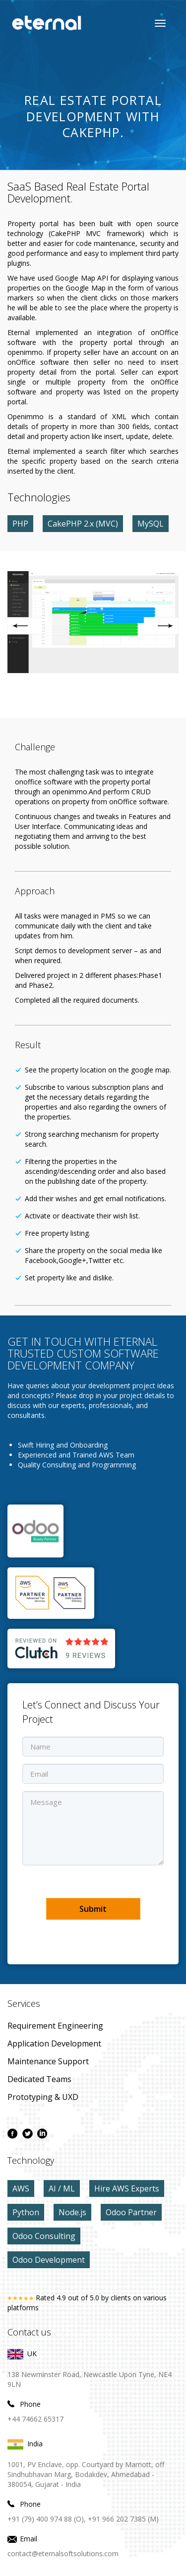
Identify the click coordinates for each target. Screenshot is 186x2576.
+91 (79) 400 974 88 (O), (46, 2519)
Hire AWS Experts (126, 2188)
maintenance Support (48, 2061)
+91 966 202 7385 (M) (123, 2519)
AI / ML (62, 2188)
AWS (20, 2188)
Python (25, 2212)
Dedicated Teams (39, 2079)
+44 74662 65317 (35, 2419)
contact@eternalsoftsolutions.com (63, 2553)
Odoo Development (48, 2259)
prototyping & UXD (42, 2096)
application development (54, 2043)
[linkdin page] (42, 2134)
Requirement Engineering (55, 2025)
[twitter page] (27, 2134)
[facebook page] (12, 2134)
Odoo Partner (131, 2212)
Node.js (72, 2212)
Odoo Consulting (43, 2236)
